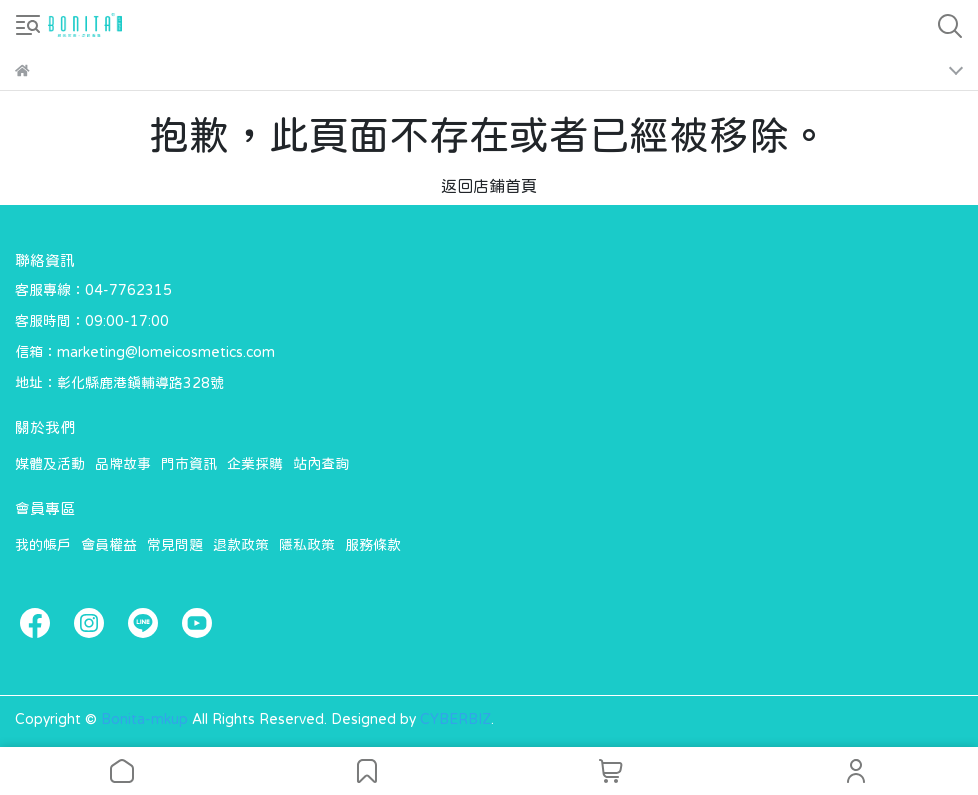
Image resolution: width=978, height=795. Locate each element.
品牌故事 (123, 464)
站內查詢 (321, 464)
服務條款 (373, 545)
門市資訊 (189, 464)
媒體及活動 (50, 464)
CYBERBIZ (455, 719)
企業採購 (255, 464)
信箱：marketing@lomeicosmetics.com (145, 352)
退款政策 (241, 545)
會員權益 (109, 545)
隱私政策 (307, 545)
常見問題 (175, 545)
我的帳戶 (43, 545)
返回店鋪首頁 (489, 186)
